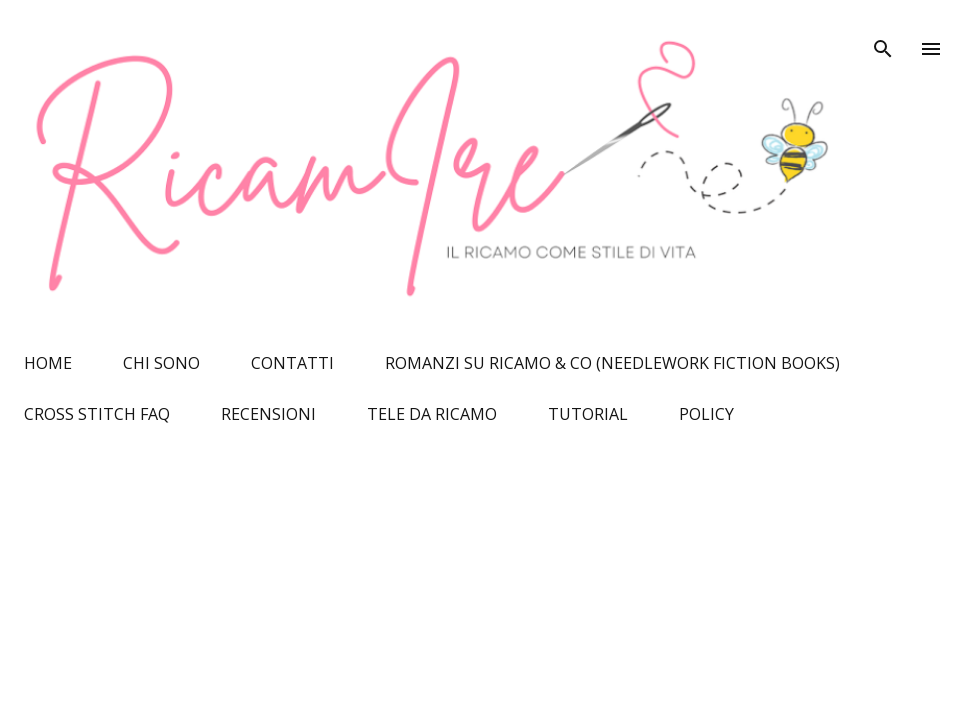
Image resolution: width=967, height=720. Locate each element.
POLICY (706, 414)
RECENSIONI (268, 414)
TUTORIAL (588, 414)
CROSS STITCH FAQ (97, 414)
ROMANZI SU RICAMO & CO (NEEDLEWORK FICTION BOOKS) (612, 363)
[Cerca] (883, 36)
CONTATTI (292, 363)
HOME (48, 363)
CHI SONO (161, 363)
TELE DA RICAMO (432, 414)
